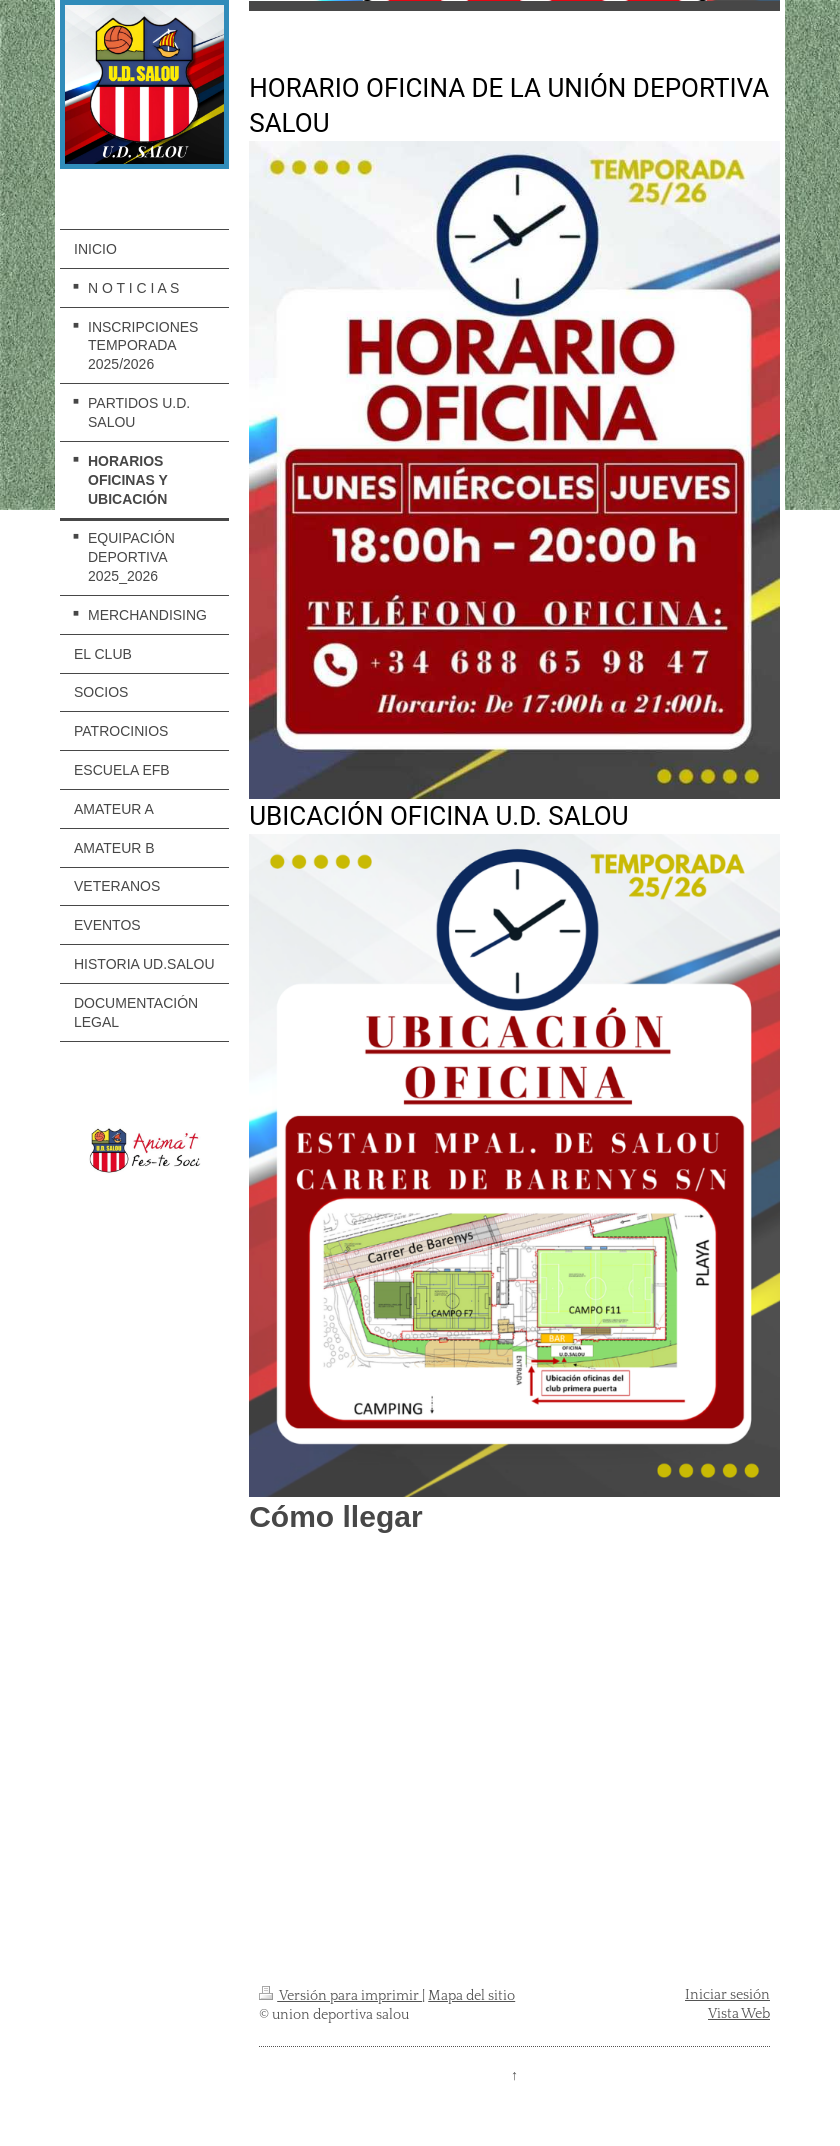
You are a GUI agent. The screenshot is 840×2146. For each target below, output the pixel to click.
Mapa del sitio (471, 1996)
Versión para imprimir (340, 1996)
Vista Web (739, 2014)
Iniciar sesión (727, 1995)
